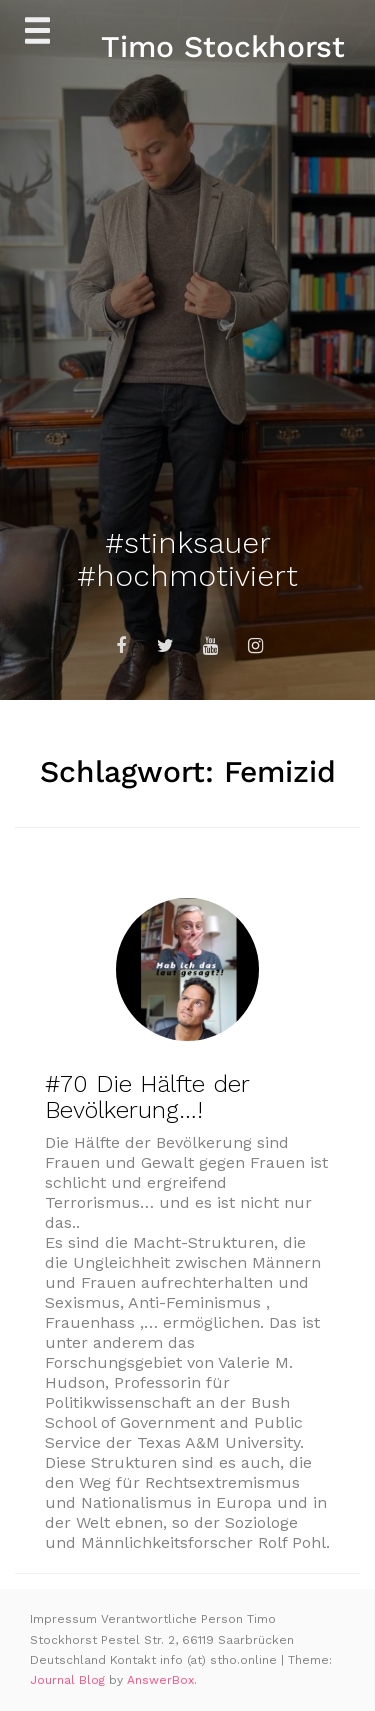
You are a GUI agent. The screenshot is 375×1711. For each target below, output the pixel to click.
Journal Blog (69, 1680)
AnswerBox (160, 1680)
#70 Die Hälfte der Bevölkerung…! (147, 1097)
